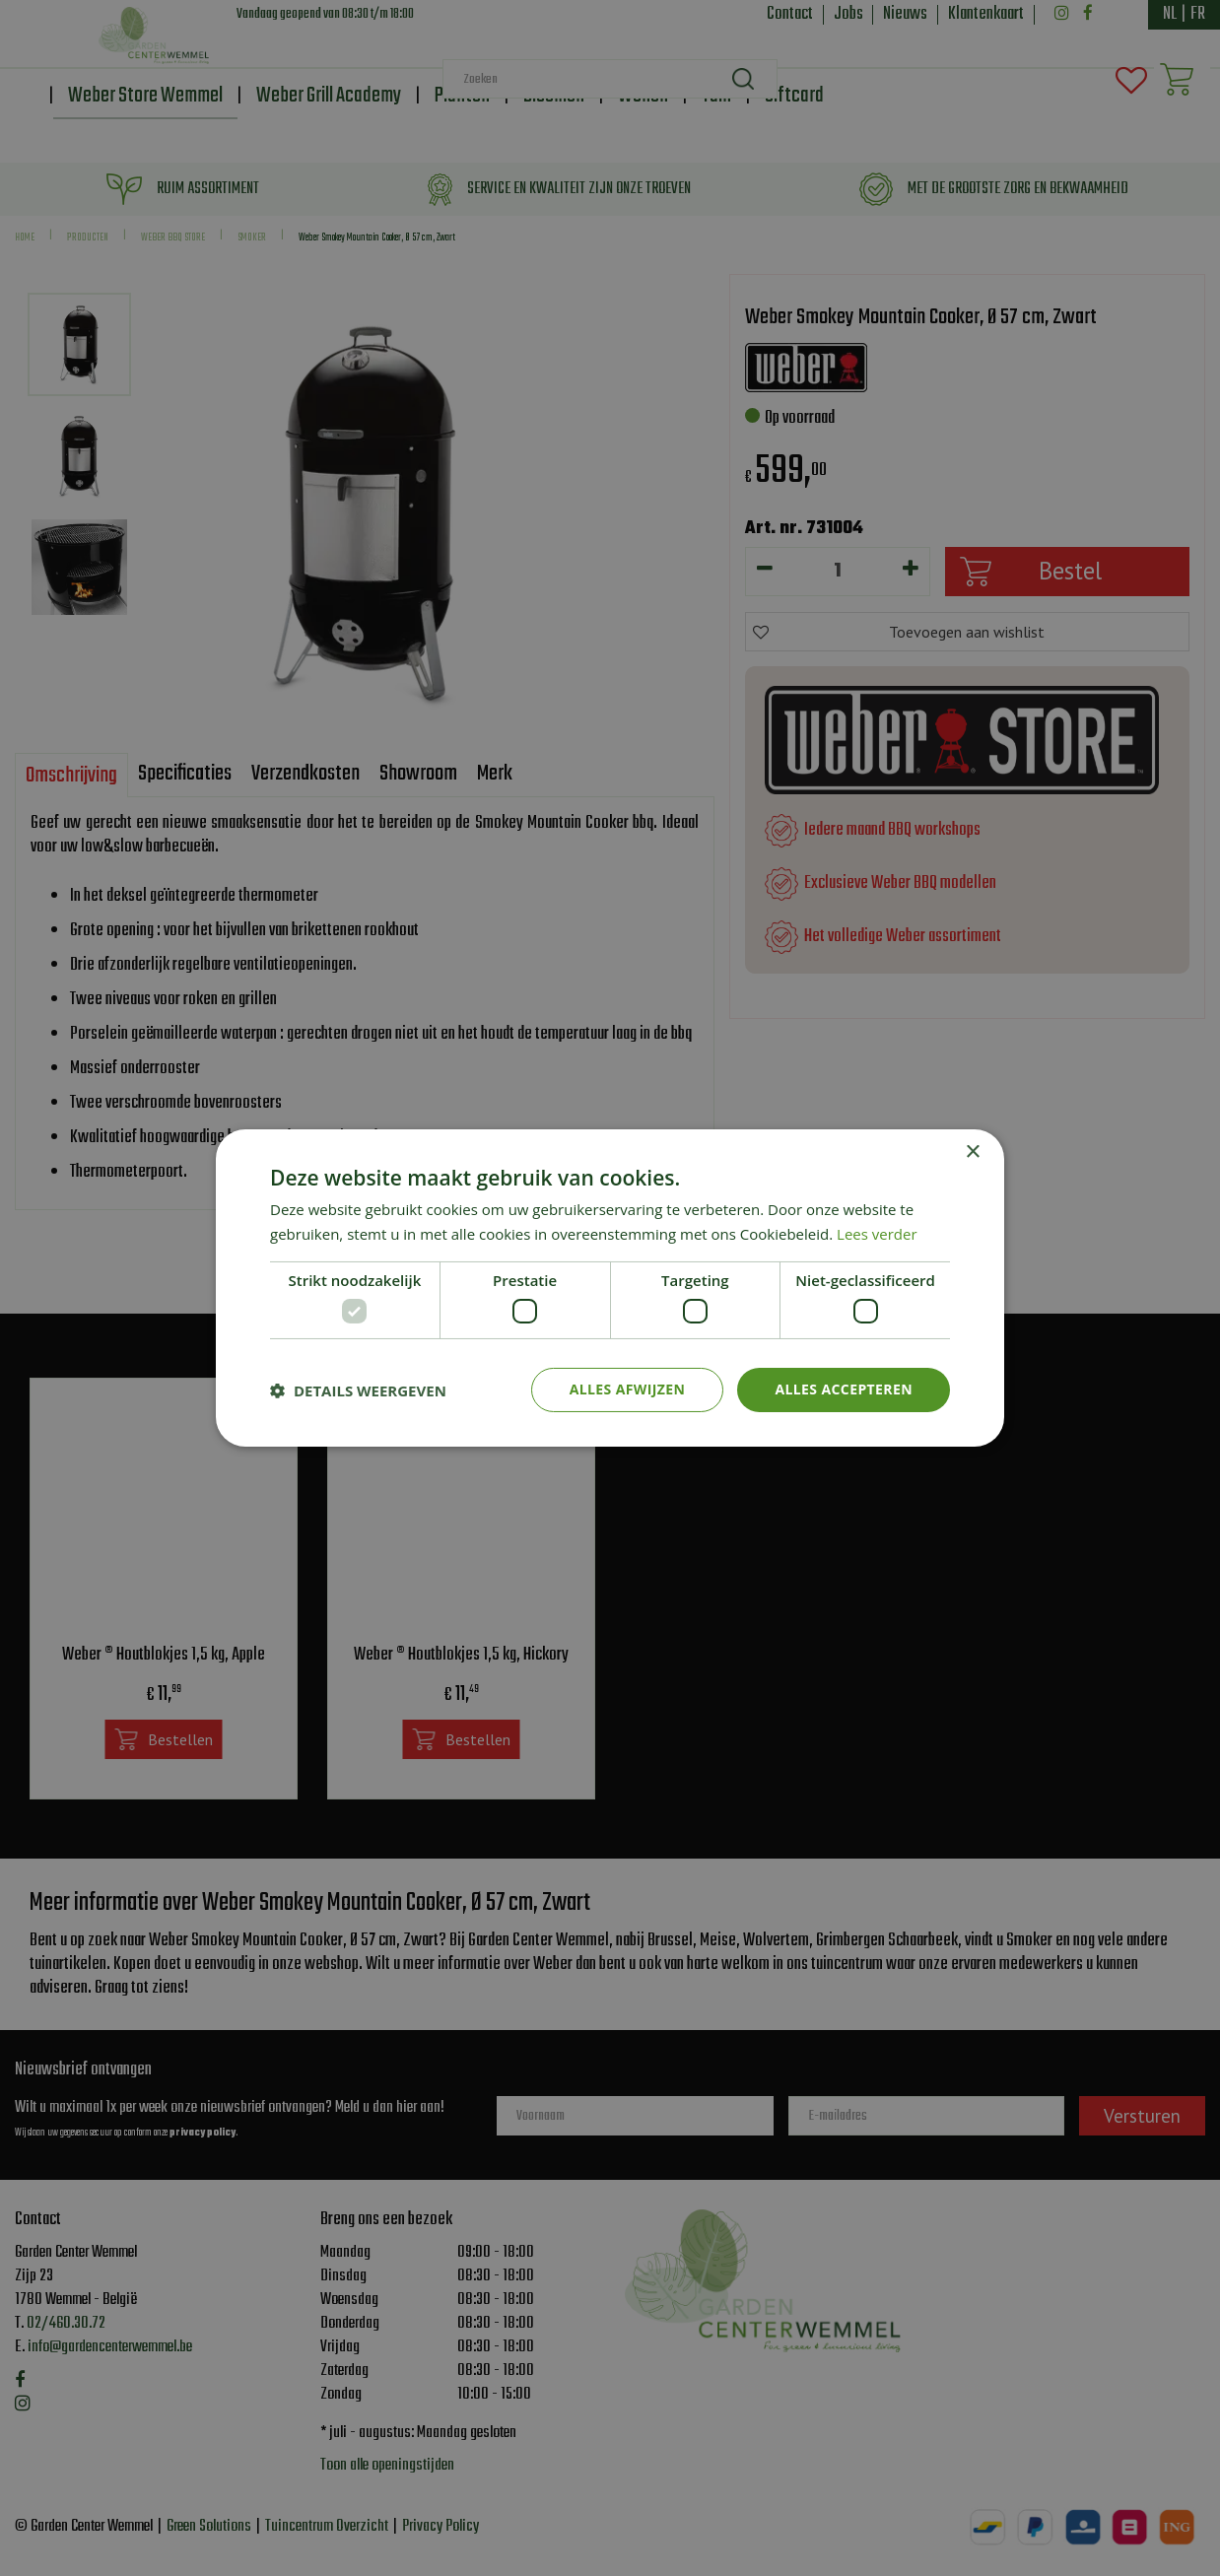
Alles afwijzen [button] (628, 1389)
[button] (358, 1390)
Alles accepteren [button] (844, 1389)
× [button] (972, 1152)
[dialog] (610, 1288)
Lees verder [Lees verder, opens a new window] (877, 1234)
